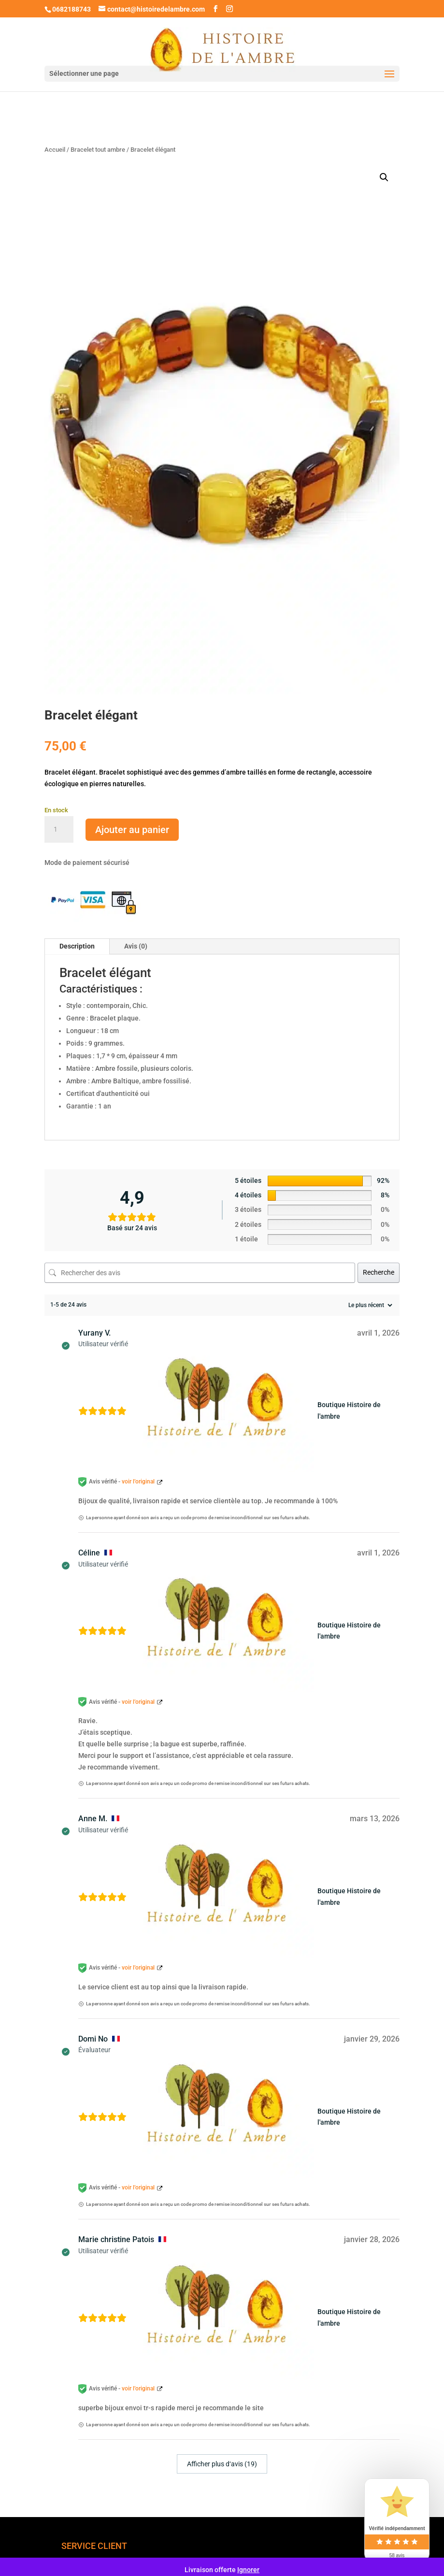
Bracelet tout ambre (98, 149)
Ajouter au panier (132, 829)
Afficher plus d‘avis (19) (222, 2464)
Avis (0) (135, 946)
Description (77, 946)
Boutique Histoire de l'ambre (349, 1410)
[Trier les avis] (369, 1305)
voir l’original (138, 1481)
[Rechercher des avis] (199, 1273)
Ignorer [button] (248, 2570)
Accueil (54, 149)
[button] (384, 177)
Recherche (378, 1272)
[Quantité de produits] (58, 829)
